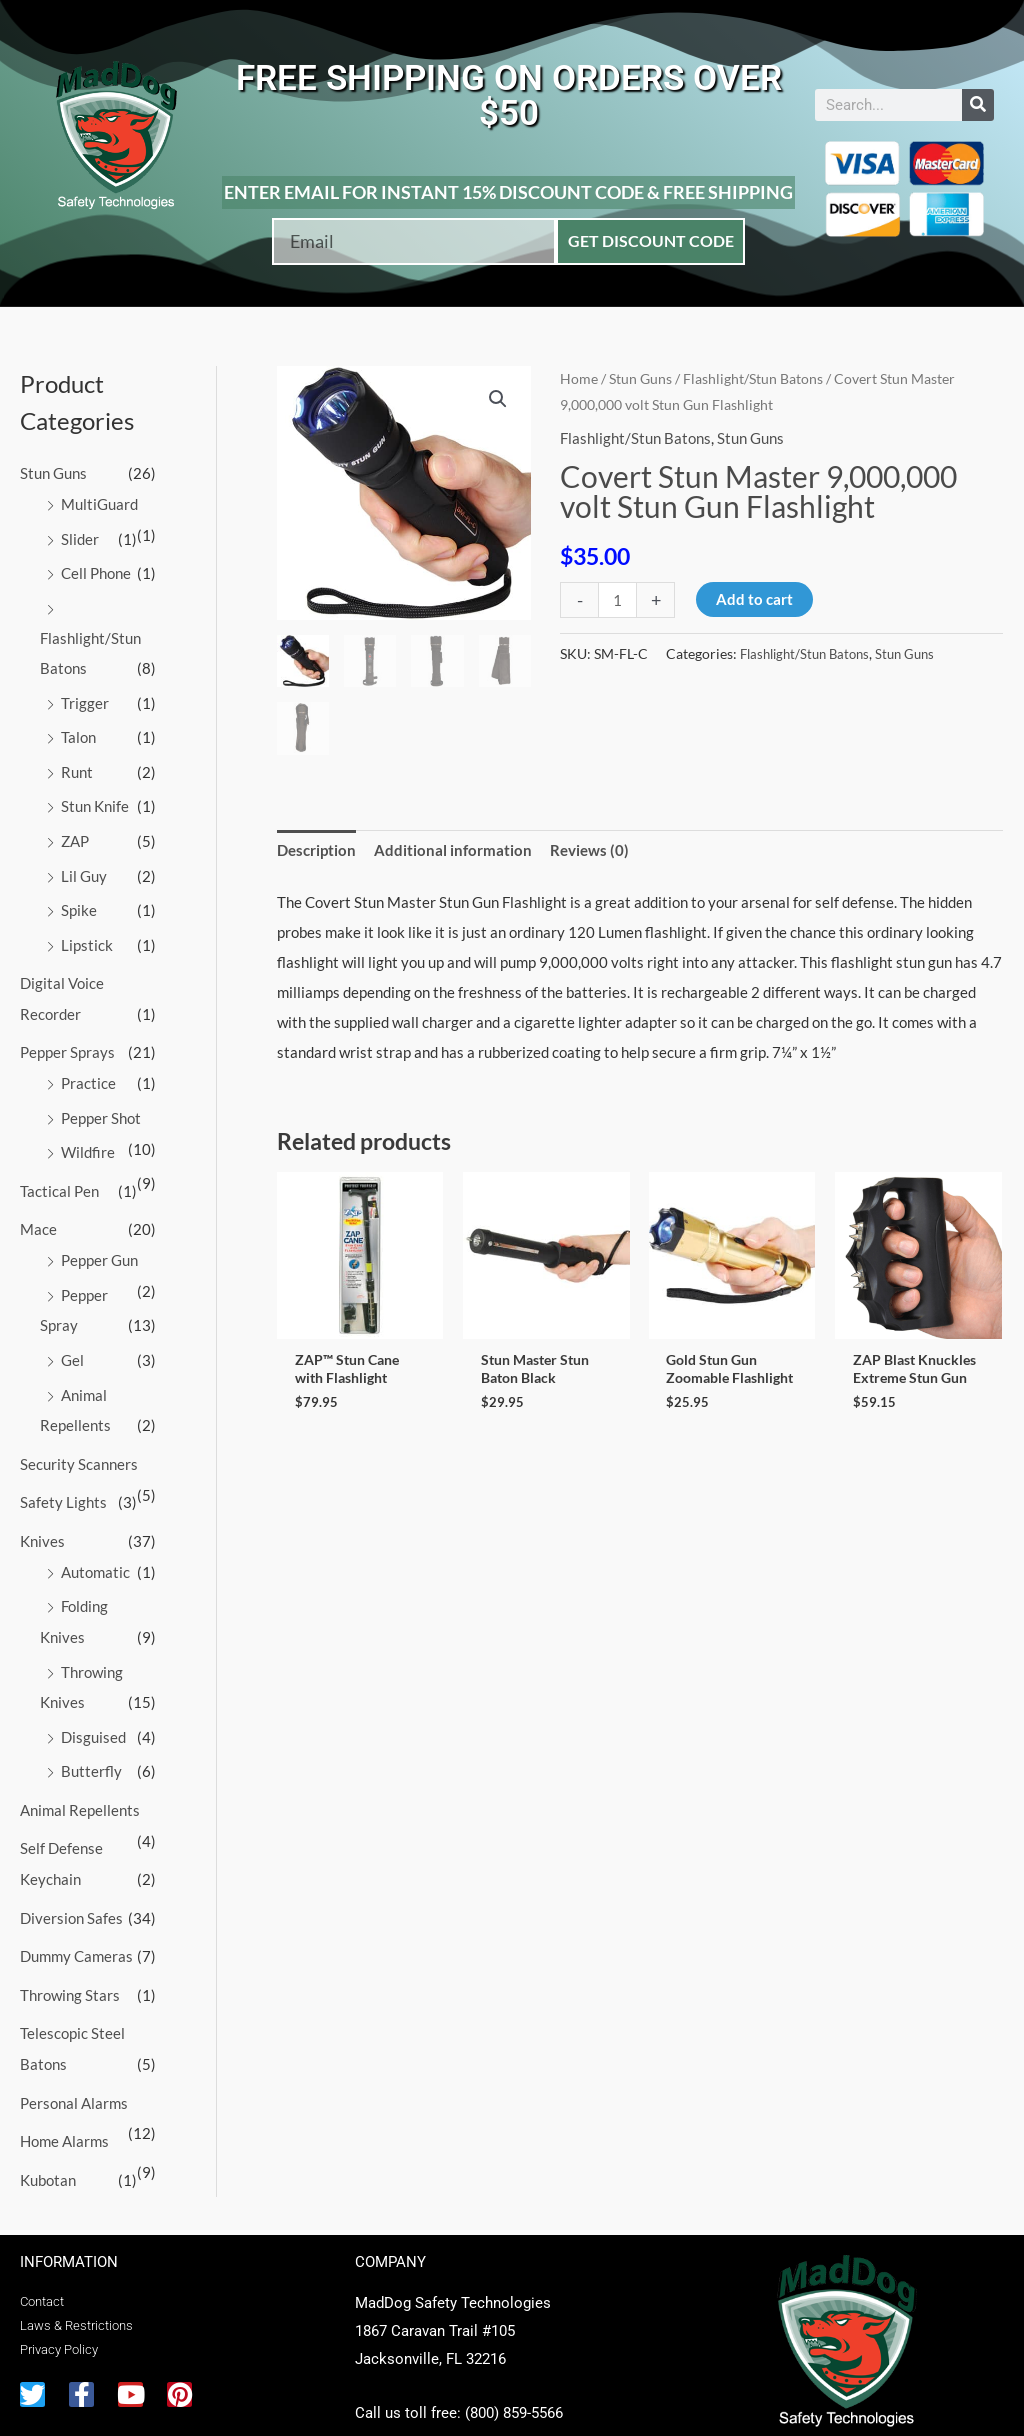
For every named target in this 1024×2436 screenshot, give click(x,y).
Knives (42, 1517)
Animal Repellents (80, 1780)
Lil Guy (84, 867)
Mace (38, 1213)
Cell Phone (96, 571)
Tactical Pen (59, 1175)
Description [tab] (316, 850)
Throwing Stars (70, 1961)
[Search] (978, 105)
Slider (80, 537)
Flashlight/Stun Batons (753, 378)
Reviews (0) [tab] (589, 850)
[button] (498, 399)
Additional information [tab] (453, 850)
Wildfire (88, 1137)
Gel (72, 1340)
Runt (77, 766)
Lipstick (87, 934)
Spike (79, 901)
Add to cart (754, 599)
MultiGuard (99, 503)
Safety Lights (63, 1480)
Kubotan (48, 2142)
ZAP (75, 833)
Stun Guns (53, 473)
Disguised (93, 1709)
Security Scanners (79, 1442)
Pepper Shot (101, 1104)
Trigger (85, 698)
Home (579, 378)
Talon (78, 732)
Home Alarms (64, 2104)
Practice (88, 1070)
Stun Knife (95, 799)
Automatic (95, 1547)
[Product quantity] (617, 600)
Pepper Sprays (67, 1040)
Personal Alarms (74, 2067)
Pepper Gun (99, 1243)
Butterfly (91, 1742)
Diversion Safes (71, 1886)
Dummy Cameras (76, 1923)
